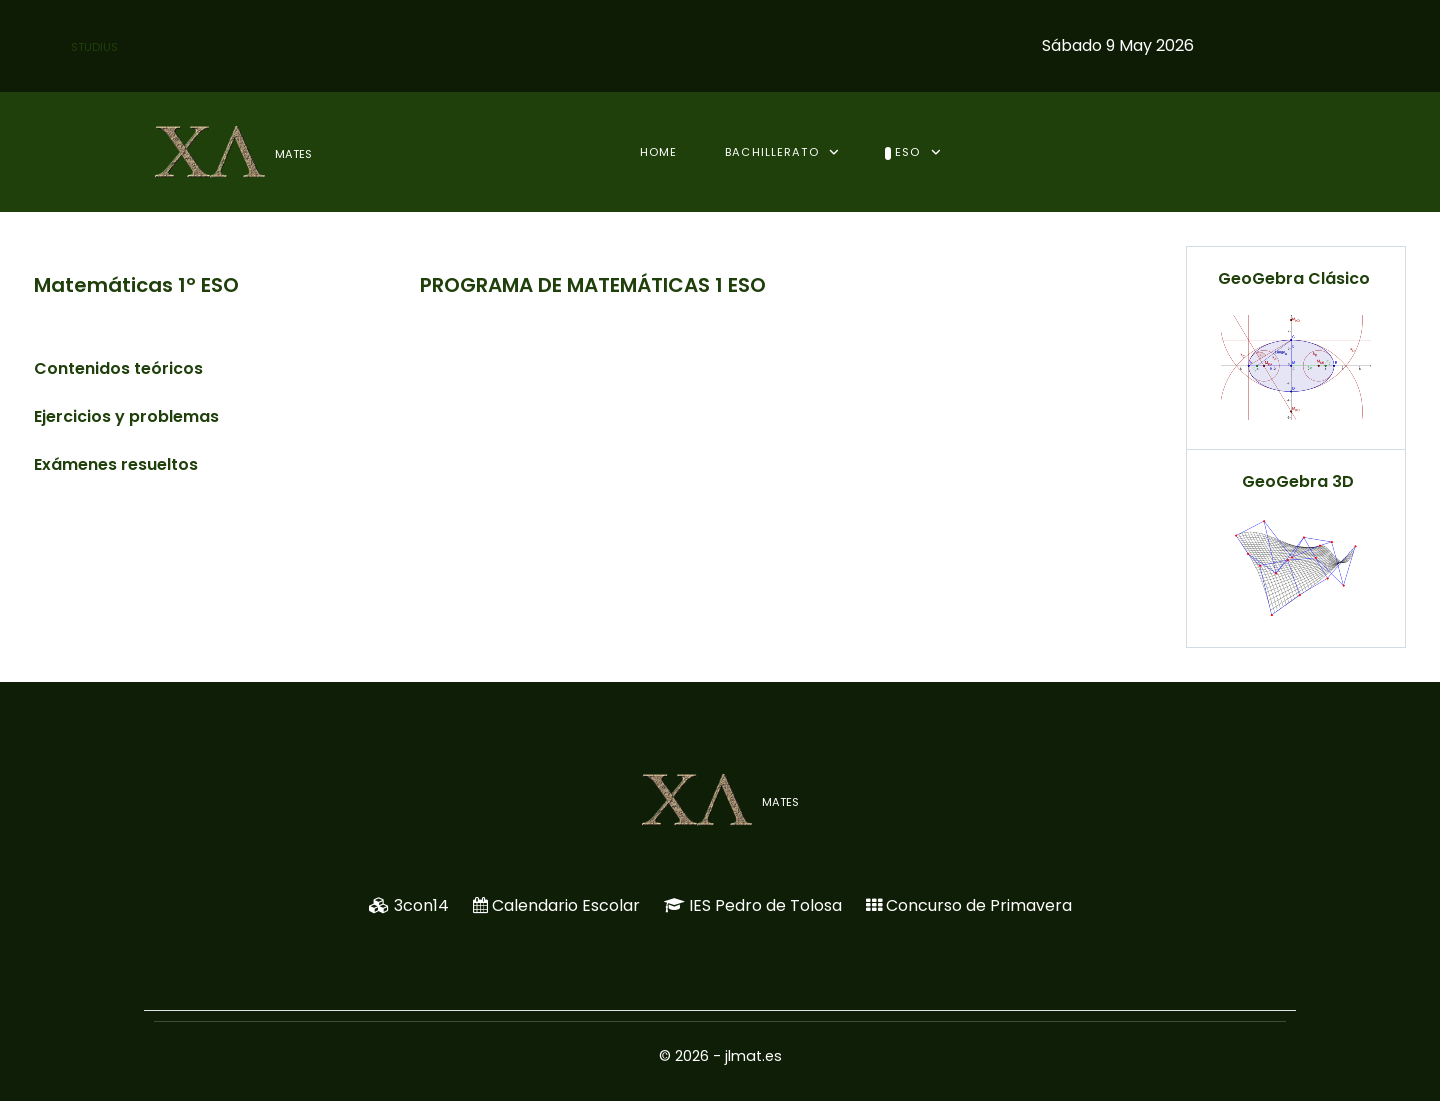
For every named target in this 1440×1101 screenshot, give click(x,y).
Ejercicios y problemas (126, 416)
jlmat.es (753, 1056)
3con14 (421, 905)
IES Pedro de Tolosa (765, 905)
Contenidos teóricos (118, 368)
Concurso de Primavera (979, 905)
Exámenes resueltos (116, 464)
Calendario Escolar (566, 905)
